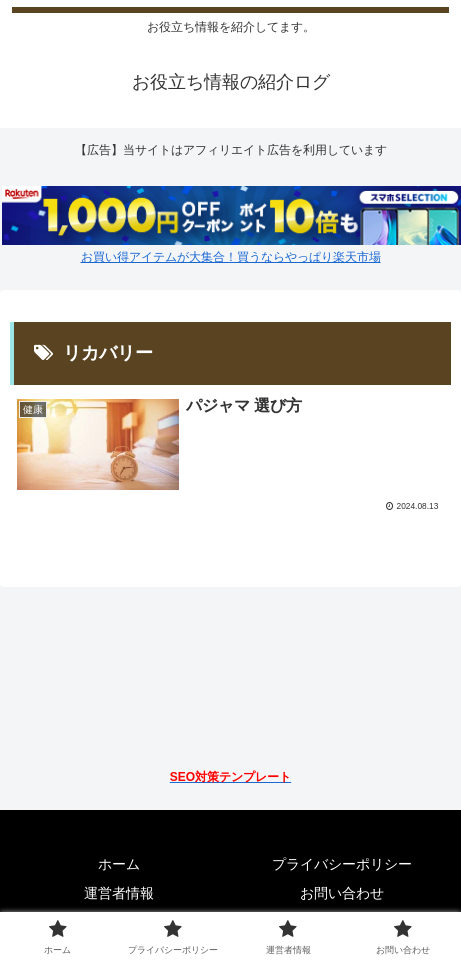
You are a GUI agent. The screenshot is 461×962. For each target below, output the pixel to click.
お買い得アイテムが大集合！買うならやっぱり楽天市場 (231, 257)
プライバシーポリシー (342, 864)
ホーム (119, 864)
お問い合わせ (342, 893)
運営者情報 (119, 893)
